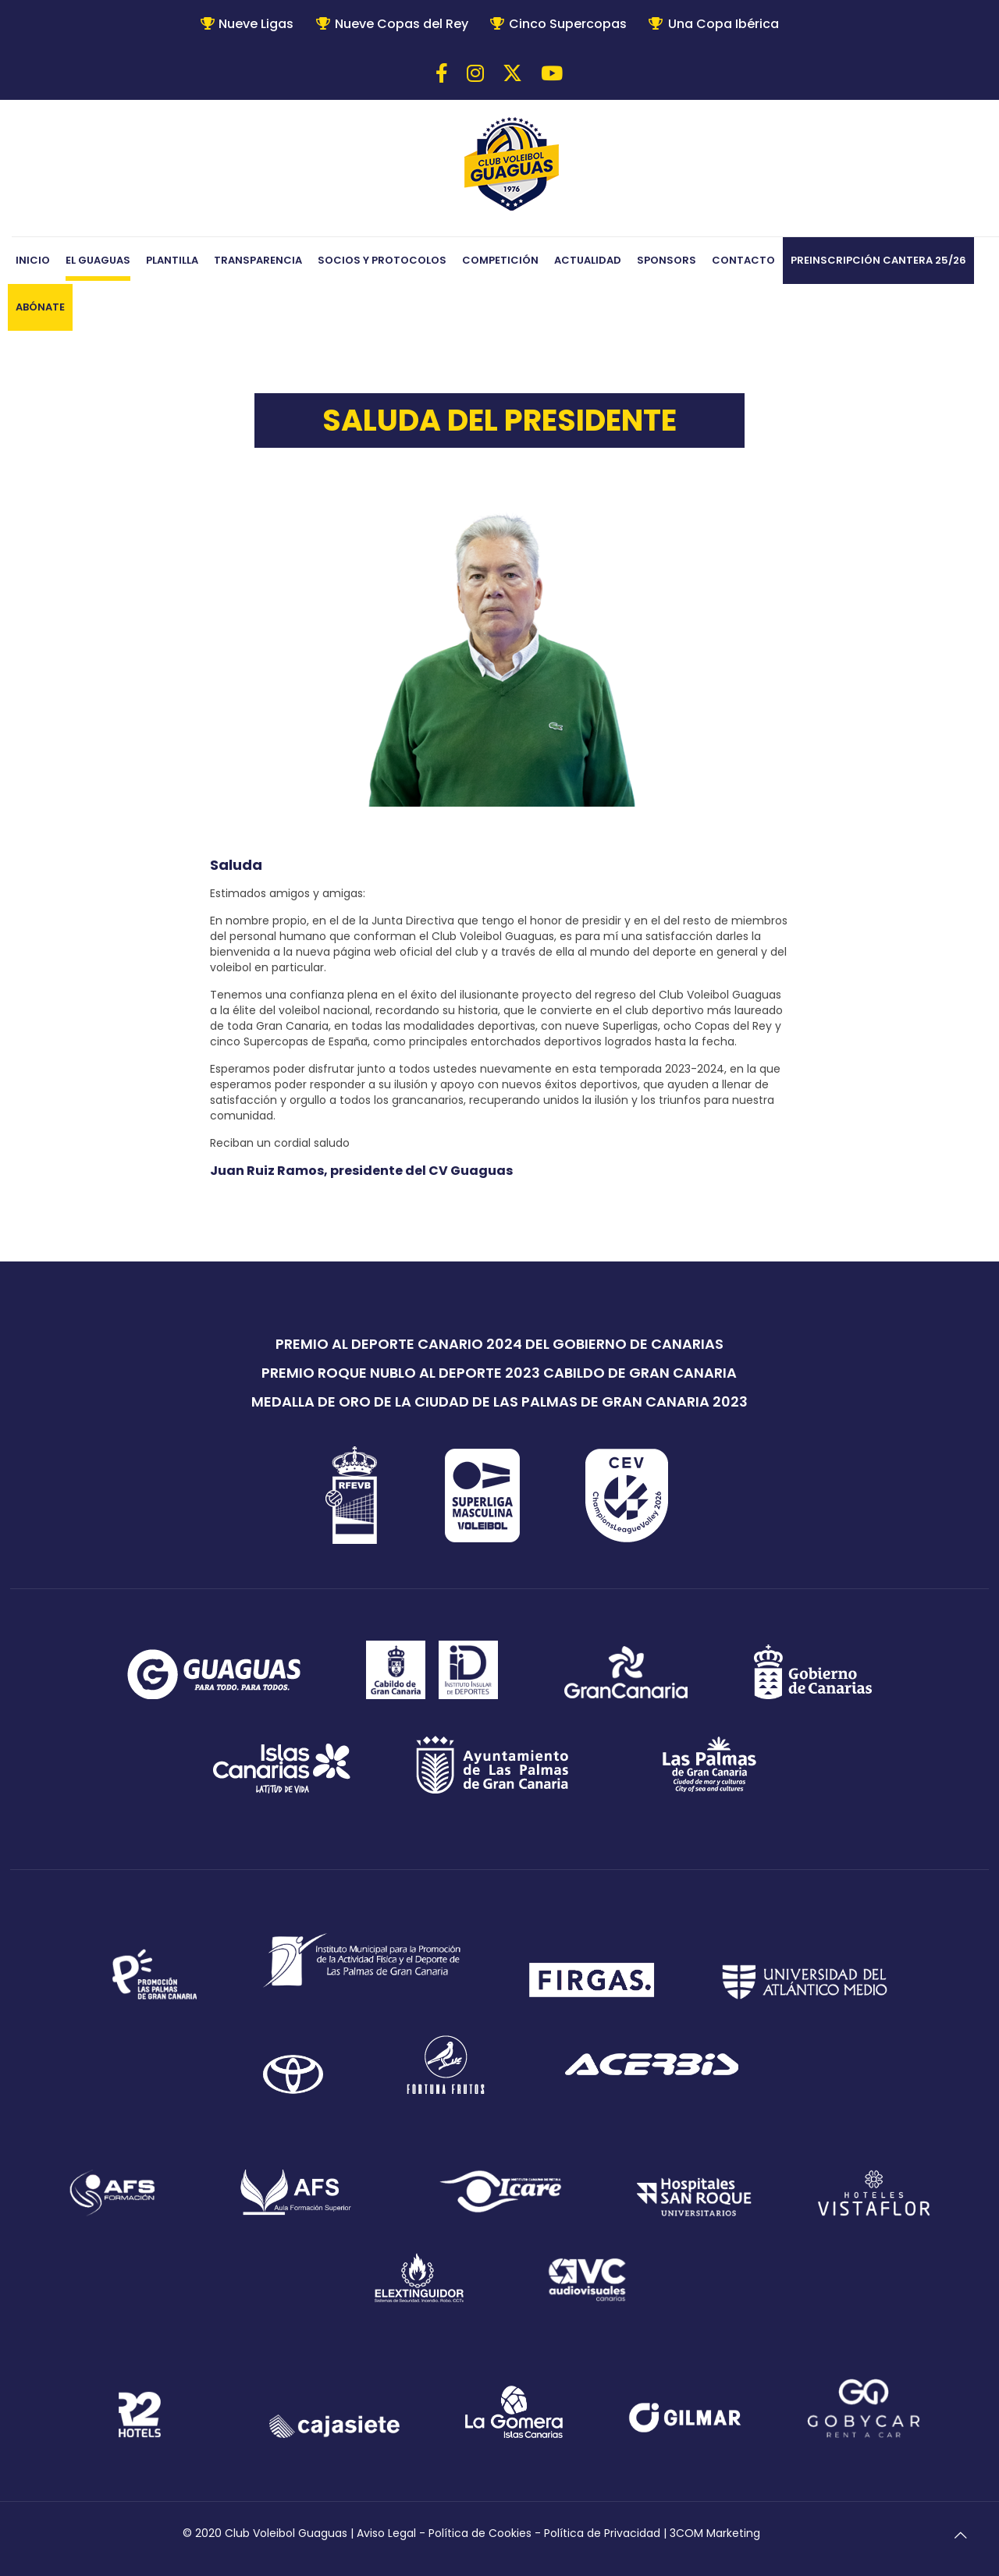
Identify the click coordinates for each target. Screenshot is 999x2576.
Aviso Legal (386, 2533)
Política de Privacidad (602, 2533)
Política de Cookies (479, 2533)
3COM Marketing (715, 2533)
